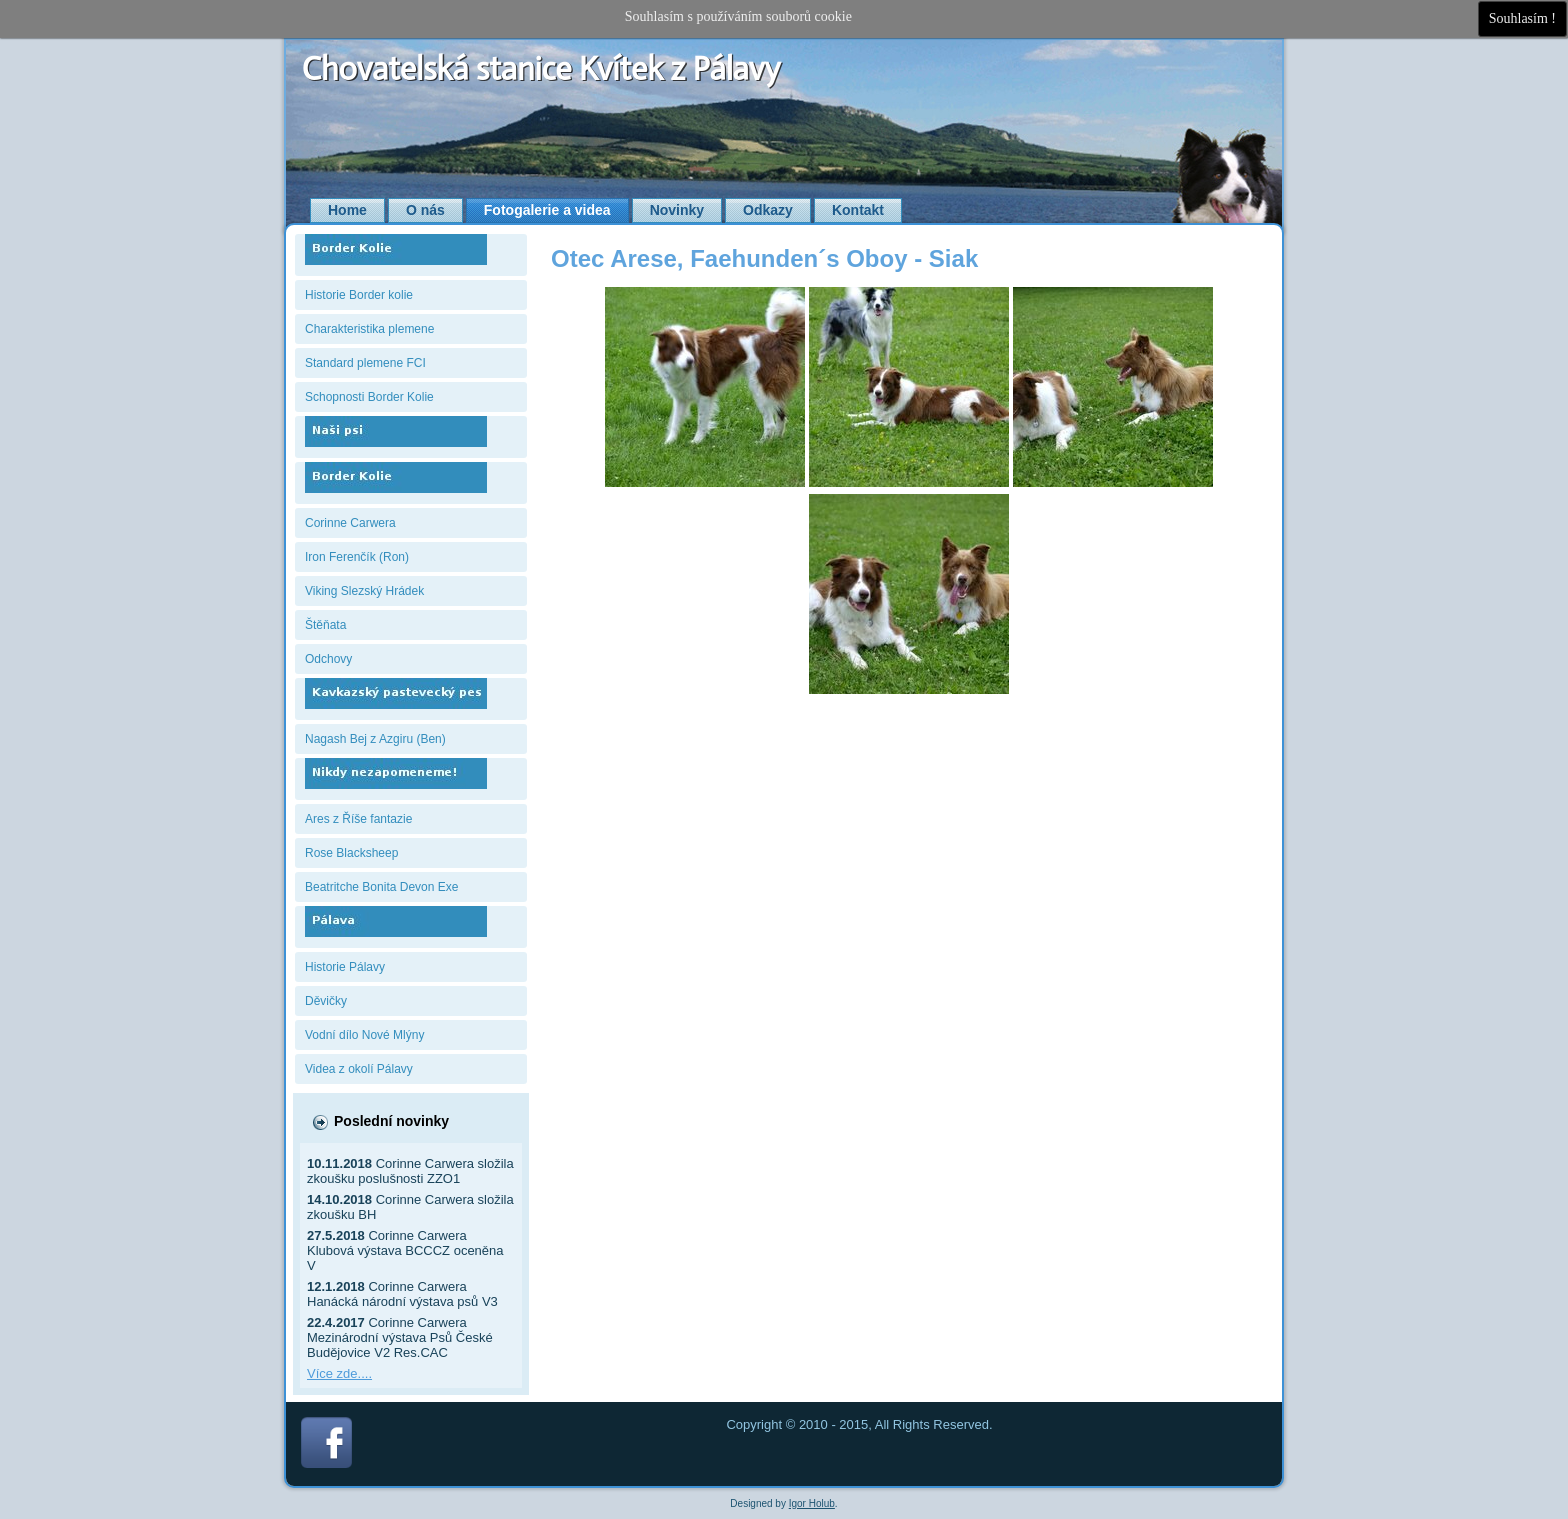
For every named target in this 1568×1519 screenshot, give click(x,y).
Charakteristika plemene (369, 329)
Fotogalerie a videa (547, 210)
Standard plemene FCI (365, 363)
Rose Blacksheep (351, 853)
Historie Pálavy (345, 967)
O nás (425, 210)
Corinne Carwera (350, 523)
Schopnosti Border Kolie (369, 397)
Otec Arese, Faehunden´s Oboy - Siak (764, 258)
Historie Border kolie (359, 295)
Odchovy (328, 659)
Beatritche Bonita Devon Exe (381, 887)
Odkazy (768, 210)
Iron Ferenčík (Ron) (357, 557)
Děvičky (326, 1001)
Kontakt (858, 210)
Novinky (677, 210)
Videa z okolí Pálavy (359, 1069)
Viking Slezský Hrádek (364, 591)
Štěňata (325, 625)
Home (347, 210)
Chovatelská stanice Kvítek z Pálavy (541, 69)
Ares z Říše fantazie (358, 819)
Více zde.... (339, 1373)
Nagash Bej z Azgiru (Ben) (375, 739)
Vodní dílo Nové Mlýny (364, 1035)
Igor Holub (812, 1503)
